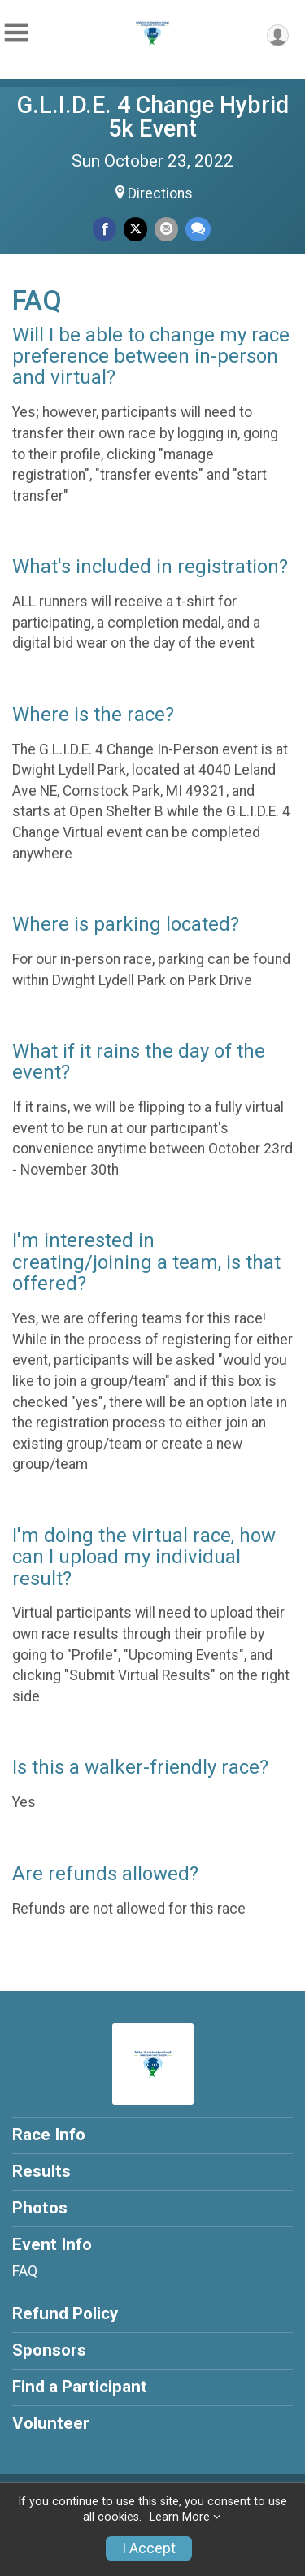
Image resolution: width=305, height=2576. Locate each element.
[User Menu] (278, 35)
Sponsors (49, 2350)
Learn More (180, 2517)
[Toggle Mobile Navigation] (16, 33)
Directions (160, 193)
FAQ (24, 2271)
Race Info (48, 2134)
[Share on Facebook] (104, 229)
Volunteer (50, 2423)
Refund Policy (65, 2313)
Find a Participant (79, 2386)
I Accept (149, 2548)
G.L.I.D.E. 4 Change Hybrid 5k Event (153, 116)
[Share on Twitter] (135, 229)
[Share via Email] (166, 229)
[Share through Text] (198, 229)
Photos (40, 2208)
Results (41, 2171)
